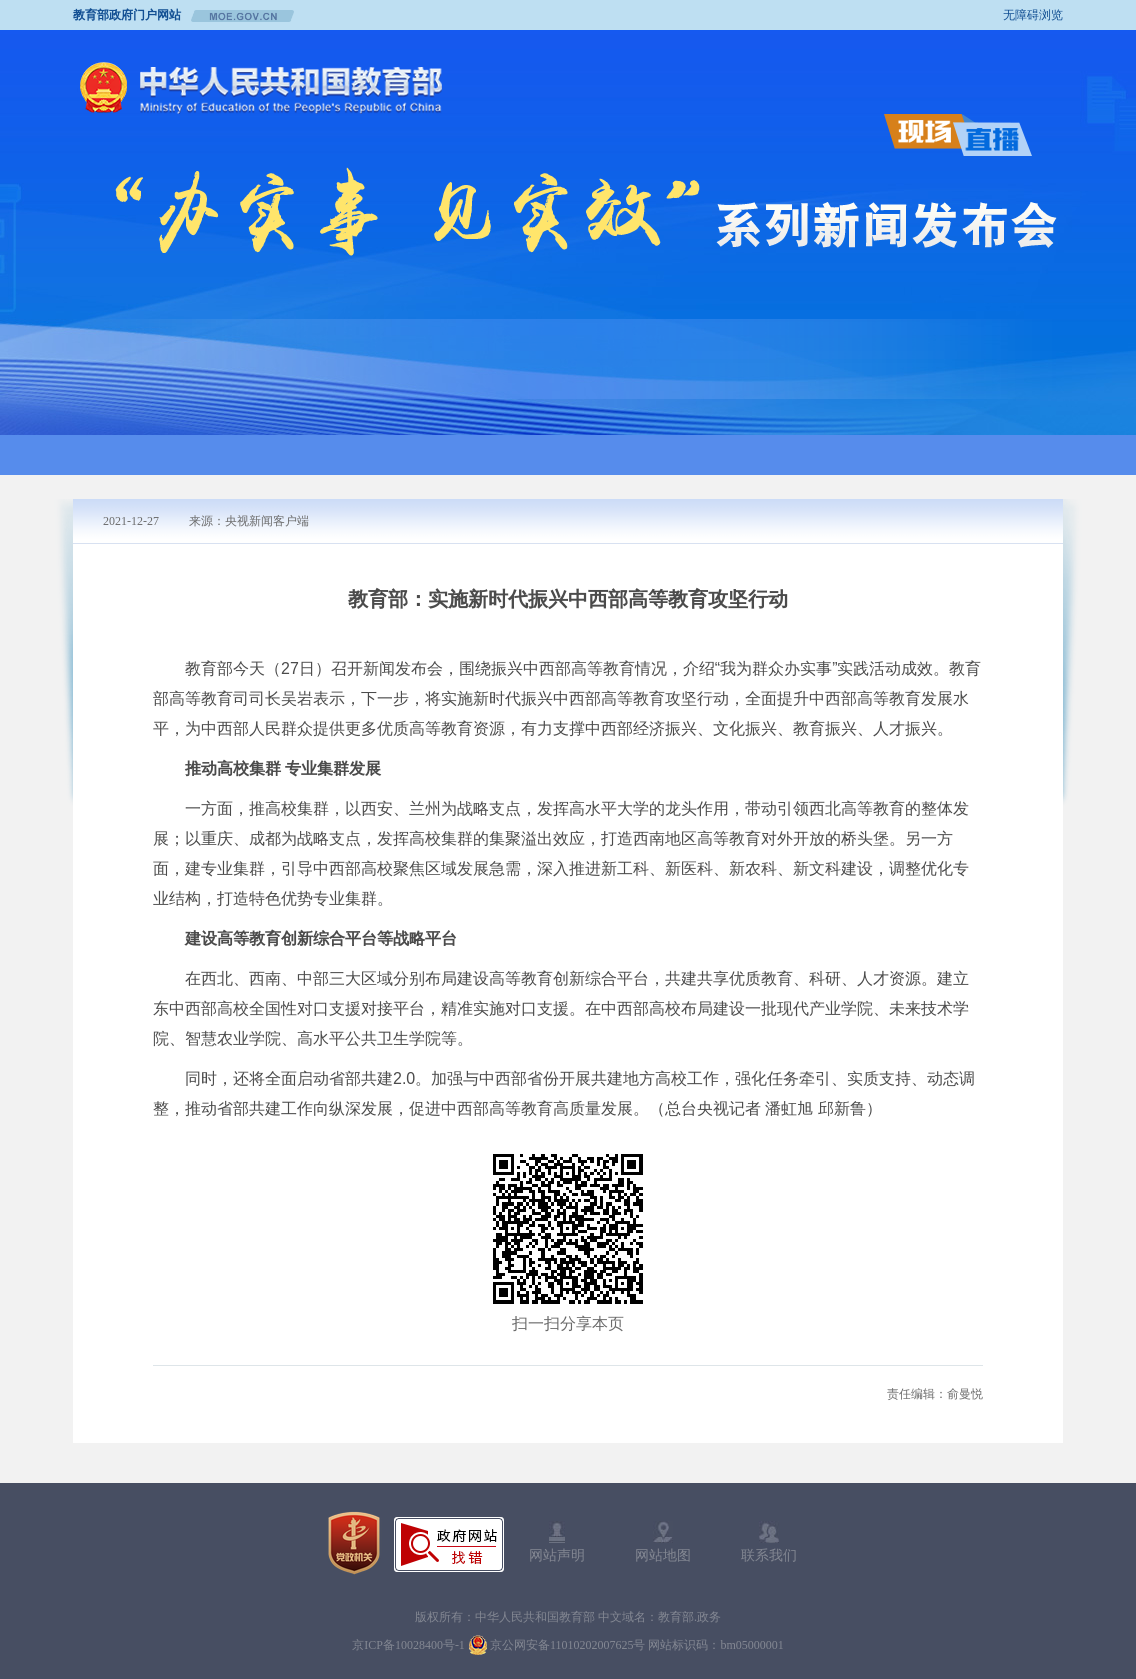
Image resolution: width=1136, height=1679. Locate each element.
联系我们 (769, 1542)
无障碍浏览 (1033, 15)
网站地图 (663, 1542)
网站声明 (557, 1542)
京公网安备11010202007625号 (568, 1645)
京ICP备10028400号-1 (408, 1645)
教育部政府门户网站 (127, 15)
